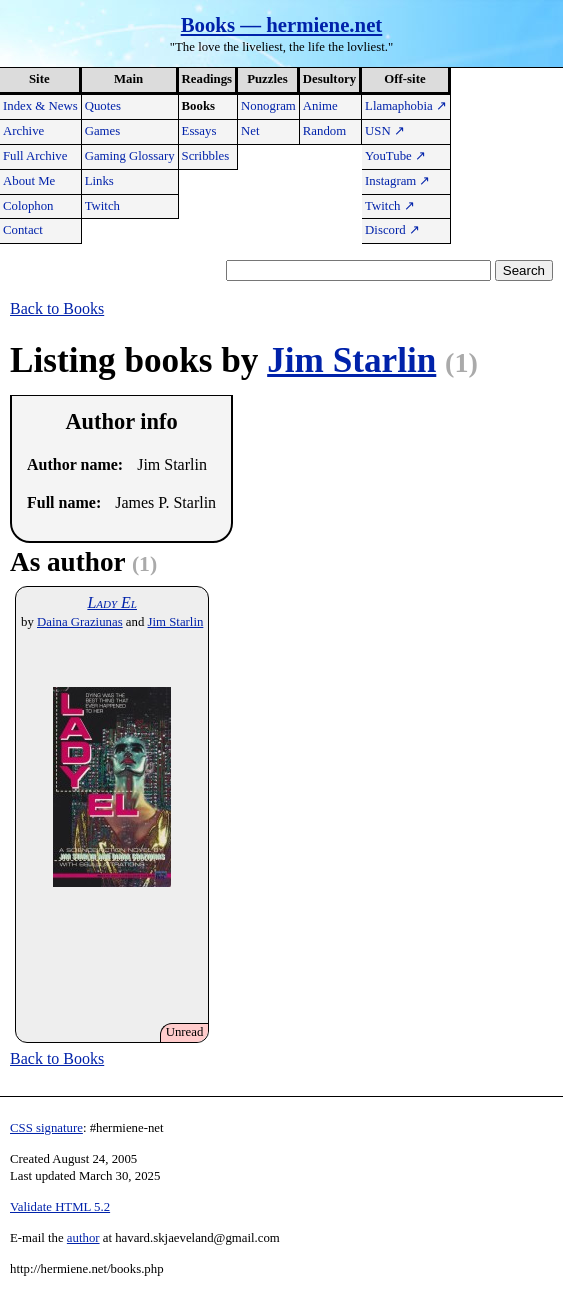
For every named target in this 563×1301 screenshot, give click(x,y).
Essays (199, 131)
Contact (23, 230)
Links (99, 181)
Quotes (103, 106)
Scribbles (206, 156)
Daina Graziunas (80, 622)
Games (103, 131)
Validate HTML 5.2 (60, 1207)
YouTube (395, 156)
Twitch (102, 206)
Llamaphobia (406, 106)
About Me (29, 181)
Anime (320, 106)
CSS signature (46, 1128)
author (83, 1238)
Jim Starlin (351, 360)
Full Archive (35, 156)
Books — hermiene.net (282, 24)
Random (324, 131)
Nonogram (268, 106)
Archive (23, 131)
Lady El (112, 602)
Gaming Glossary (130, 156)
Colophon (28, 206)
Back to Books (57, 308)
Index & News (40, 106)
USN (385, 131)
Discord (392, 230)
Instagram (397, 181)
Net (250, 131)
